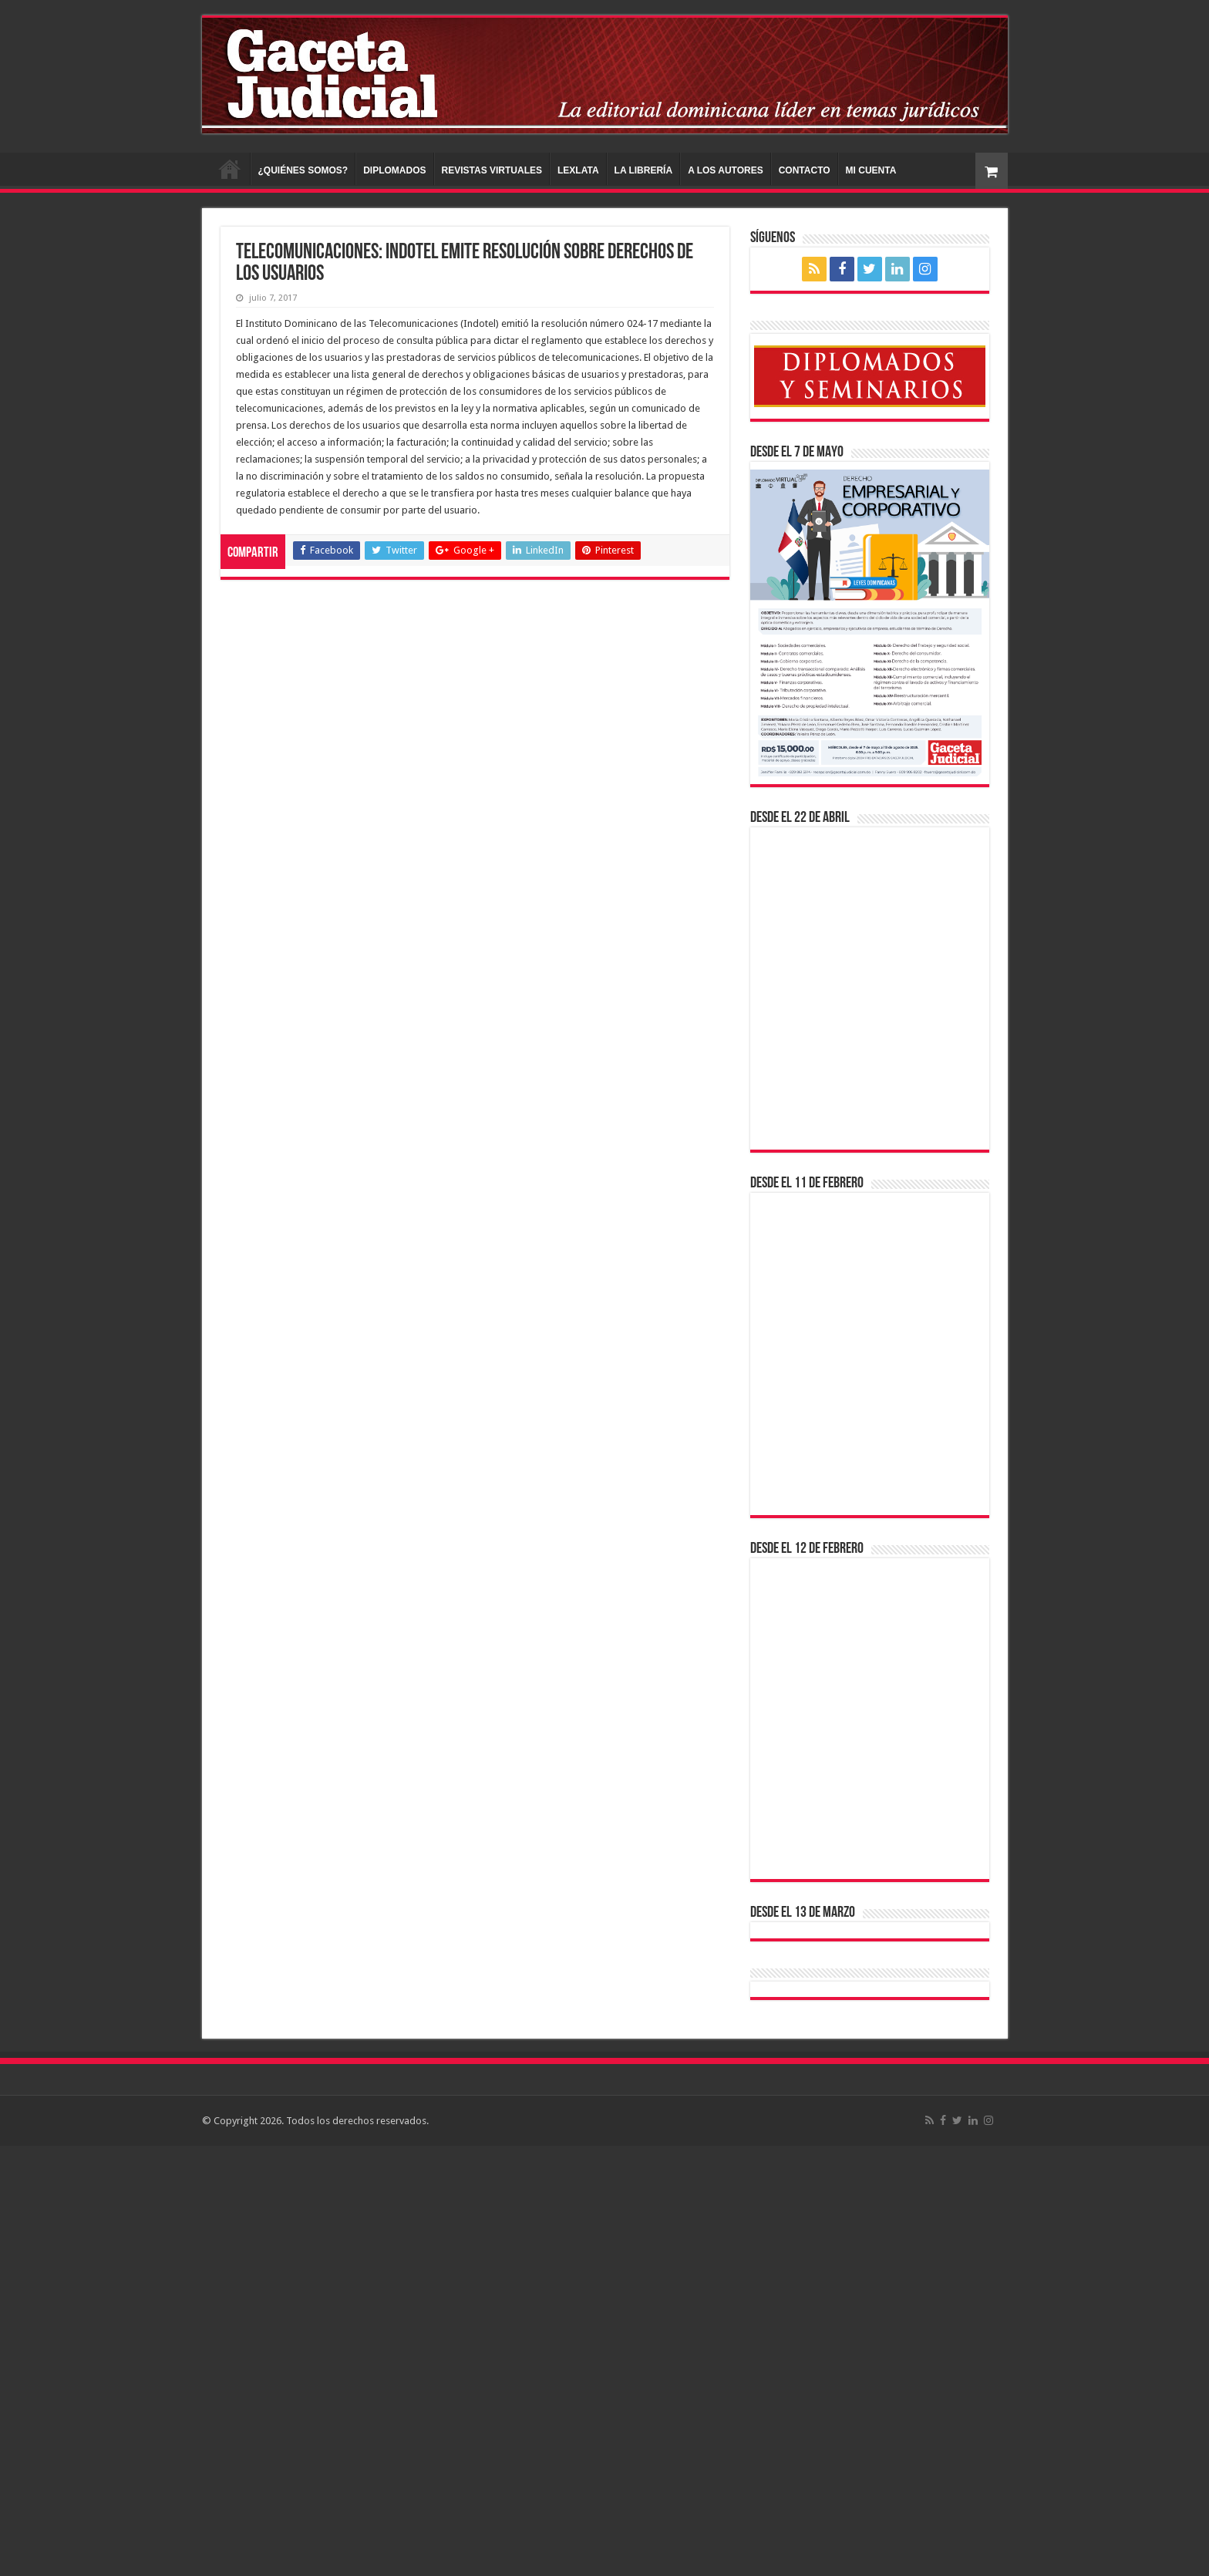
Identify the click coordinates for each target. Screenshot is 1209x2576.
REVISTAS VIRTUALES (492, 170)
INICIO (230, 169)
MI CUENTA (871, 170)
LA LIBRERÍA (644, 170)
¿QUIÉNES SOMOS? (303, 170)
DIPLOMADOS (394, 170)
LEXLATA (578, 170)
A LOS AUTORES (725, 170)
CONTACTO (804, 170)
